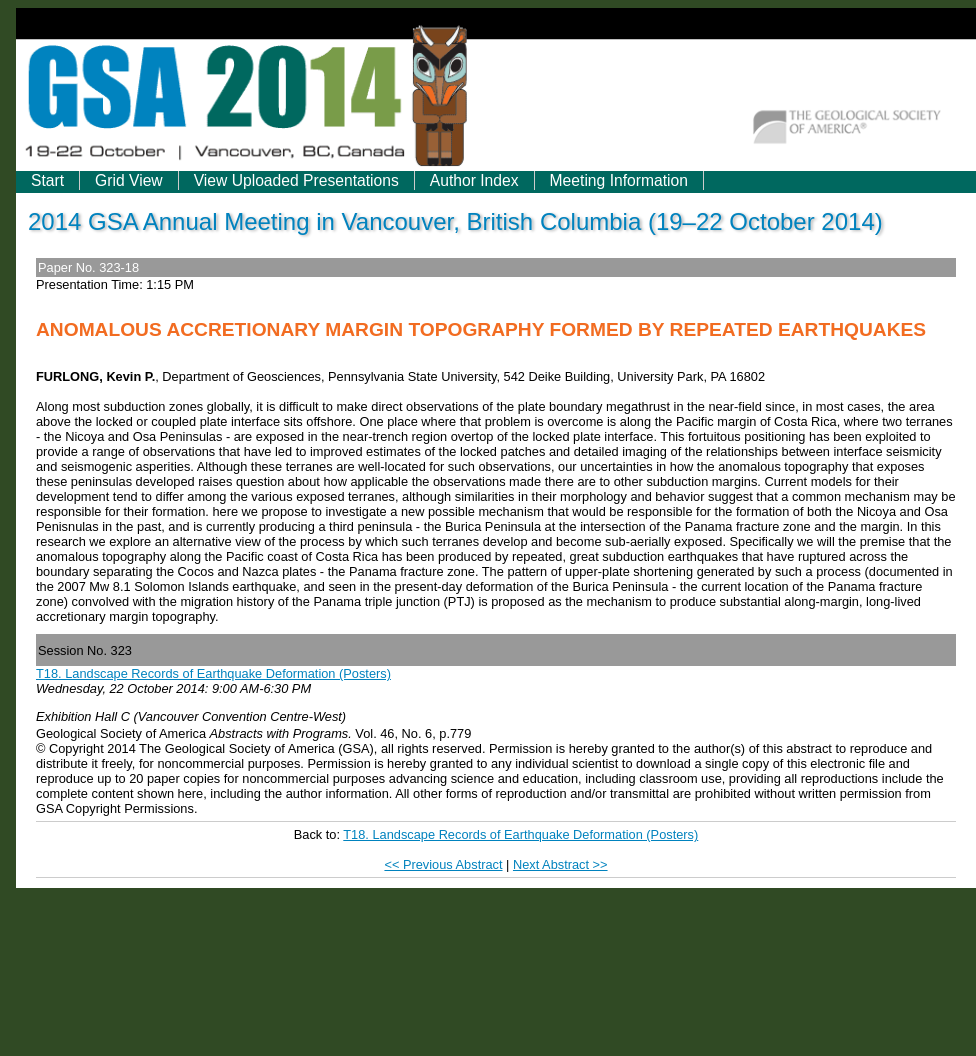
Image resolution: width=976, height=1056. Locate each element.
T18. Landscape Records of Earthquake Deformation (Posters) (213, 673)
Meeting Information (619, 180)
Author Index (474, 180)
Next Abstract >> (560, 864)
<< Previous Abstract (443, 864)
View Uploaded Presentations (296, 180)
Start (47, 180)
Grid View (129, 180)
